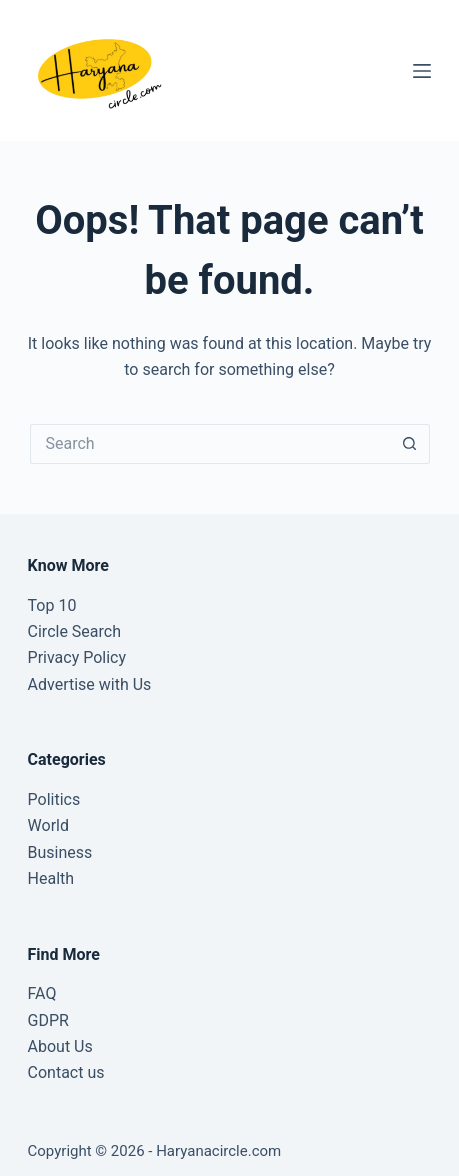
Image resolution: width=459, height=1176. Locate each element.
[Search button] (410, 444)
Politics (54, 799)
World (48, 825)
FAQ (42, 993)
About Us (60, 1046)
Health (51, 878)
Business (60, 852)
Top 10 (52, 605)
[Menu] (422, 71)
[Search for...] (210, 444)
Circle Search (74, 631)
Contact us (66, 1072)
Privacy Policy (77, 657)
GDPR (48, 1020)
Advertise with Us (90, 684)
